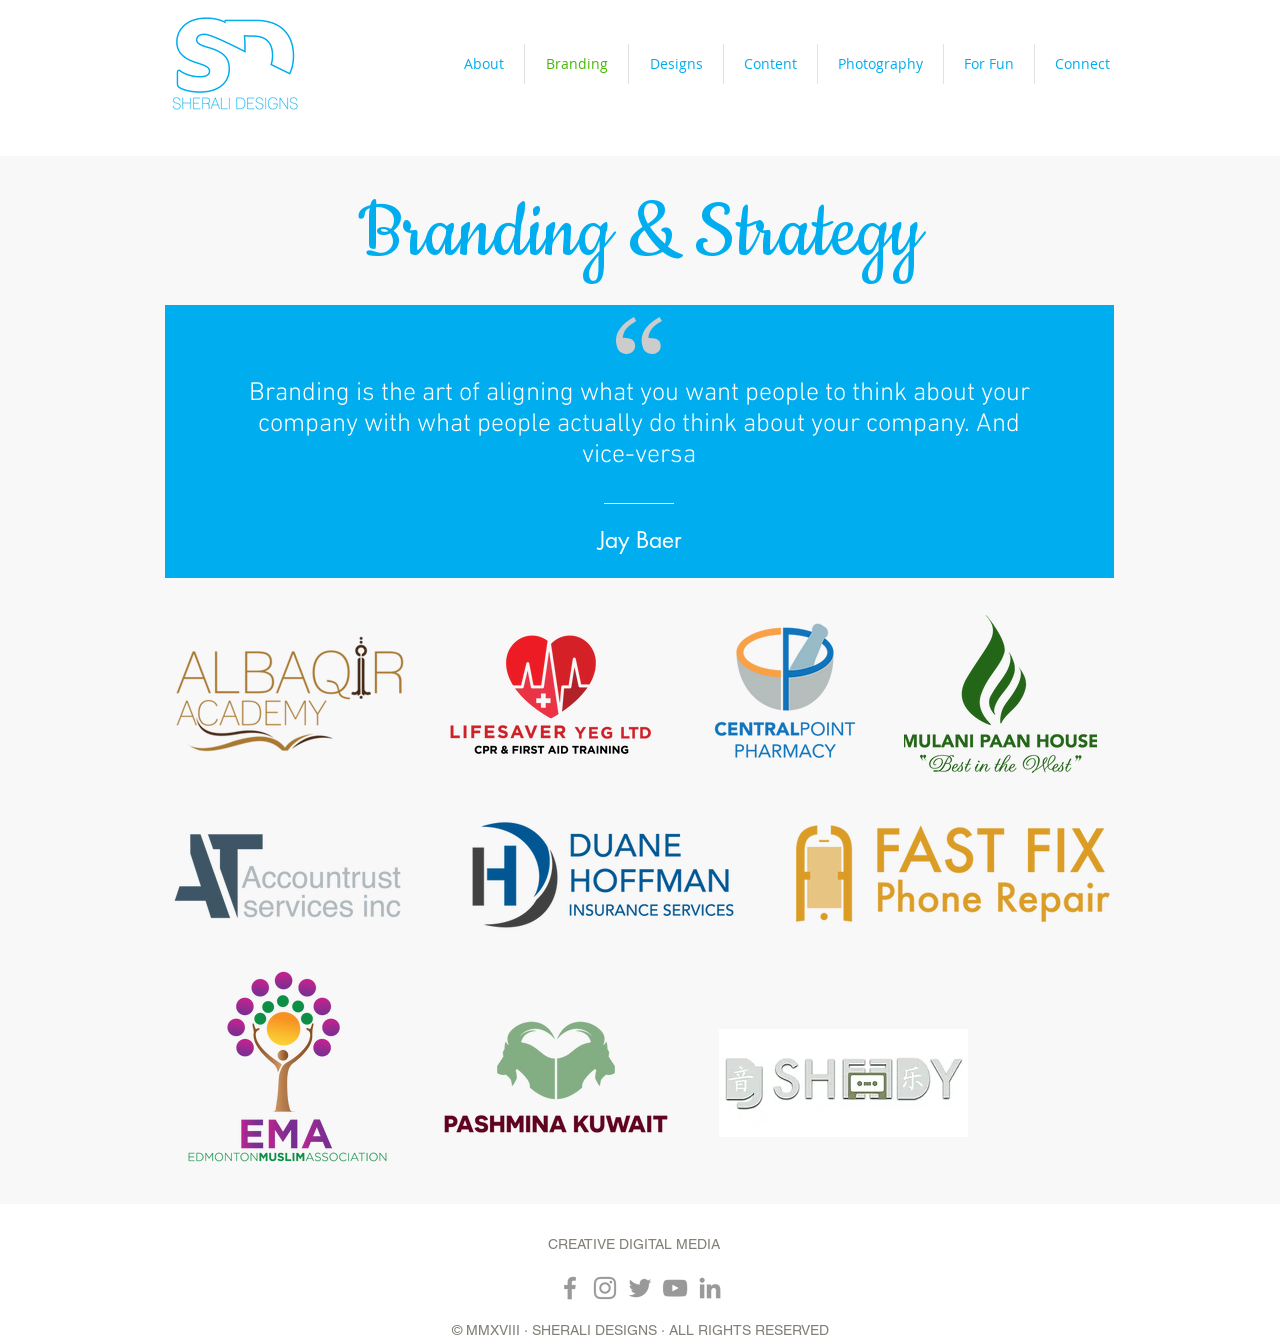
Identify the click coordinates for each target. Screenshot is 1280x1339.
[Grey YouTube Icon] (675, 1288)
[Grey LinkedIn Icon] (710, 1288)
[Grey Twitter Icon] (640, 1288)
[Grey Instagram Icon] (605, 1288)
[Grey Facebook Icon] (570, 1288)
